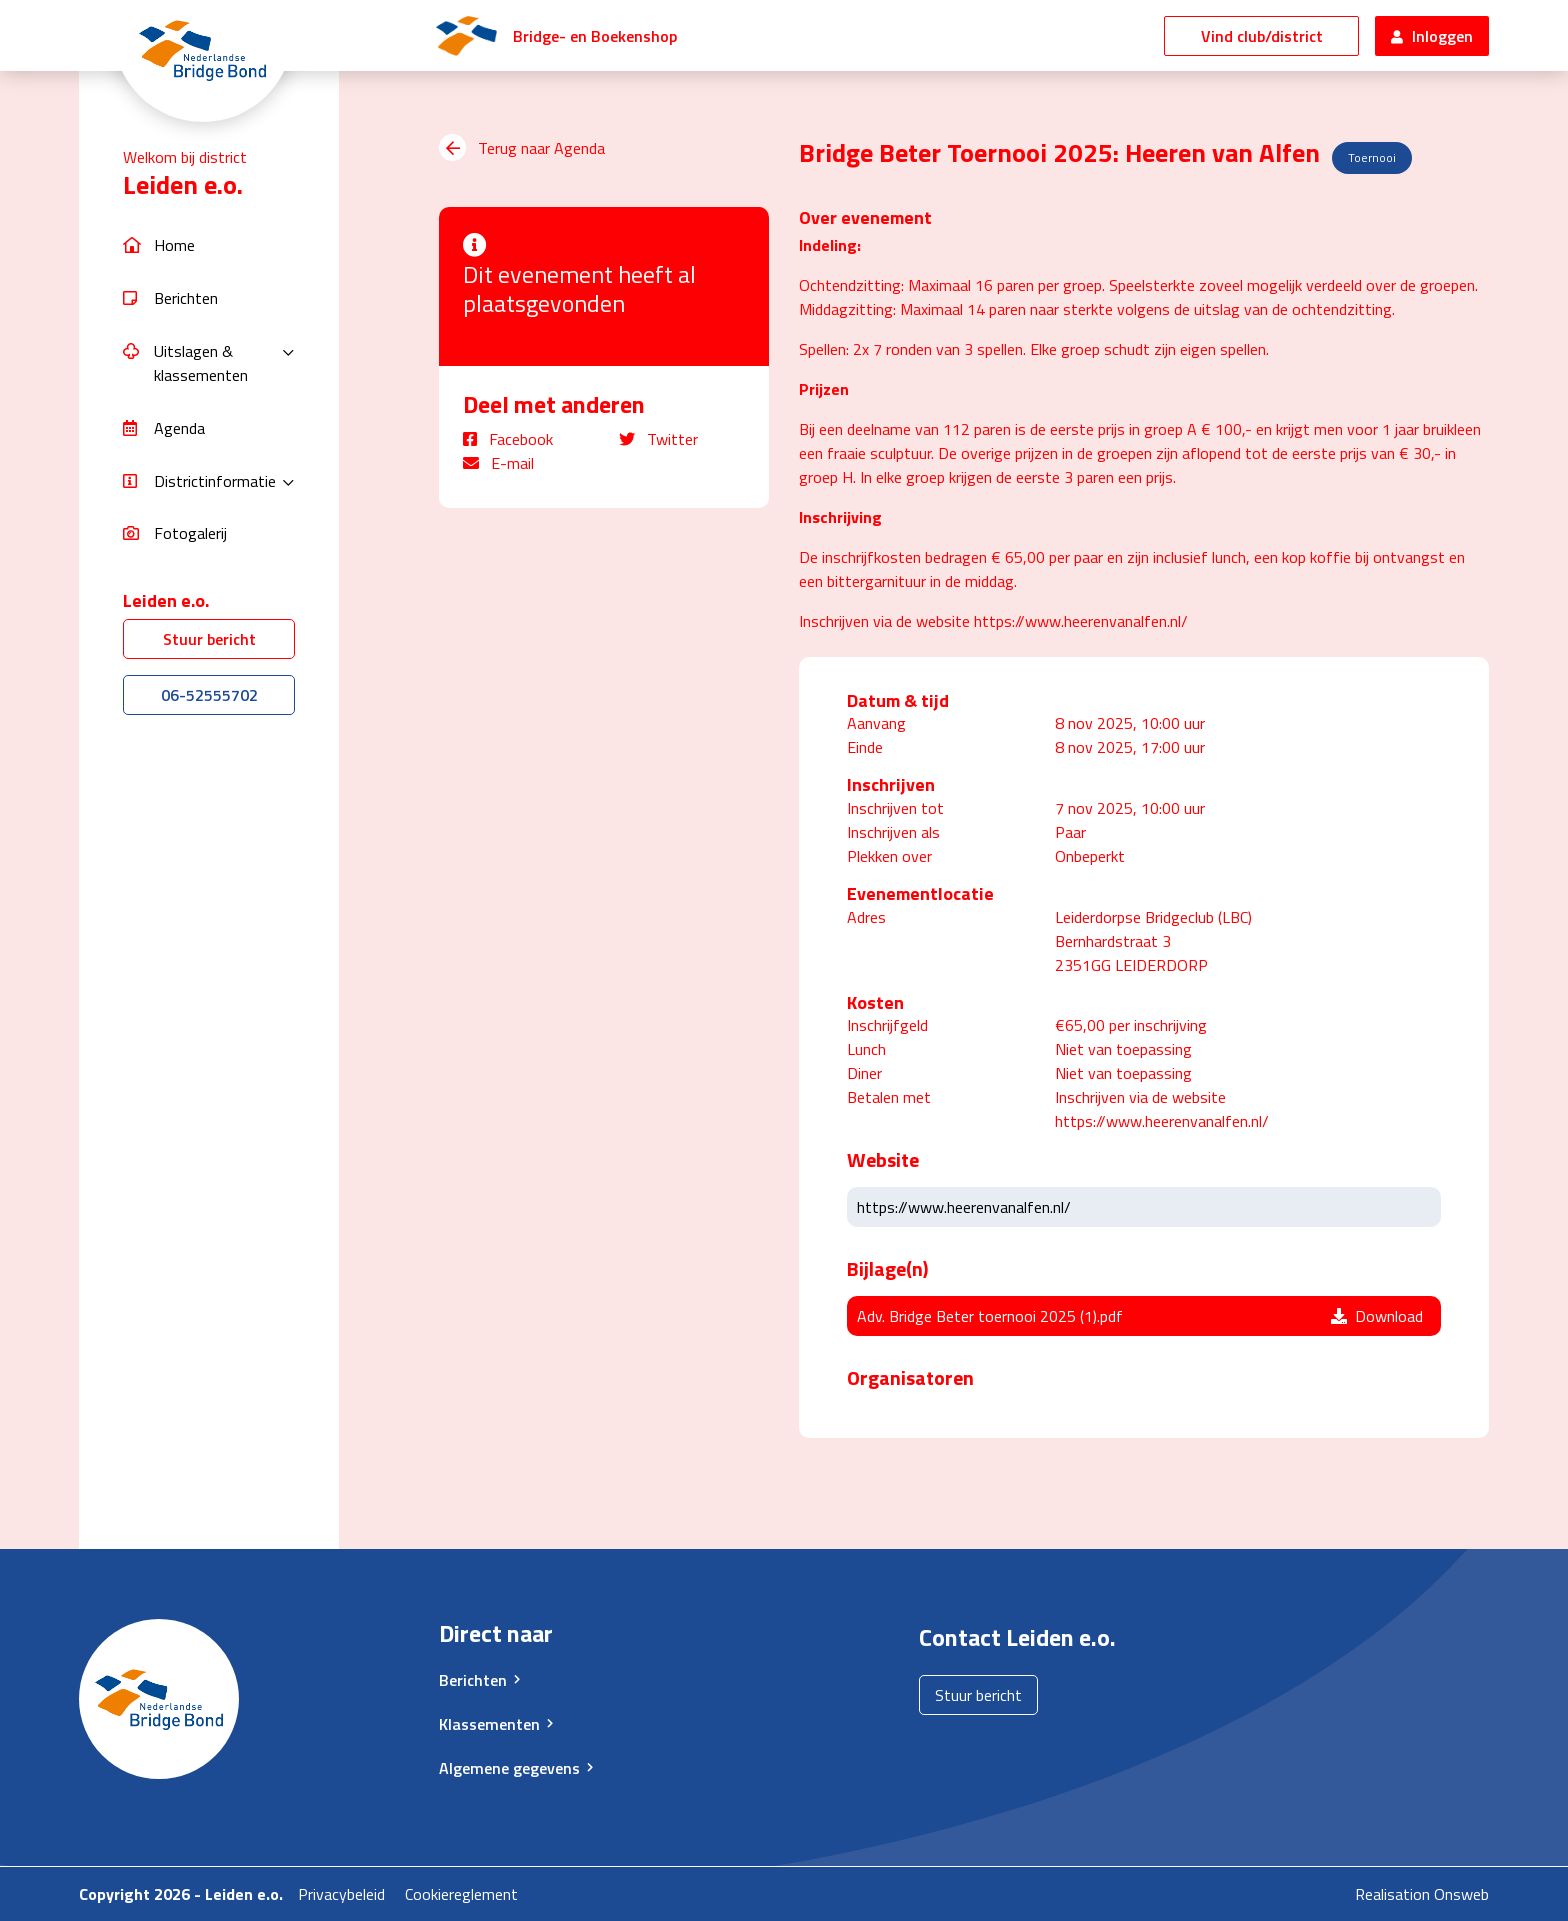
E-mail (498, 463)
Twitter (658, 439)
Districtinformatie (215, 481)
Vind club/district (1262, 36)
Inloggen (1432, 36)
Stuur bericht (209, 639)
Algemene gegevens (509, 1768)
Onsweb (1461, 1894)
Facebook (508, 439)
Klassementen (489, 1724)
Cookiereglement (461, 1894)
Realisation (1392, 1894)
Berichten (473, 1680)
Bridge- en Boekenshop (595, 36)
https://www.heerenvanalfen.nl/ (964, 1207)
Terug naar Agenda (522, 148)
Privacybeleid (341, 1894)
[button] (209, 245)
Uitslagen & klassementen (201, 363)
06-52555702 (209, 695)
